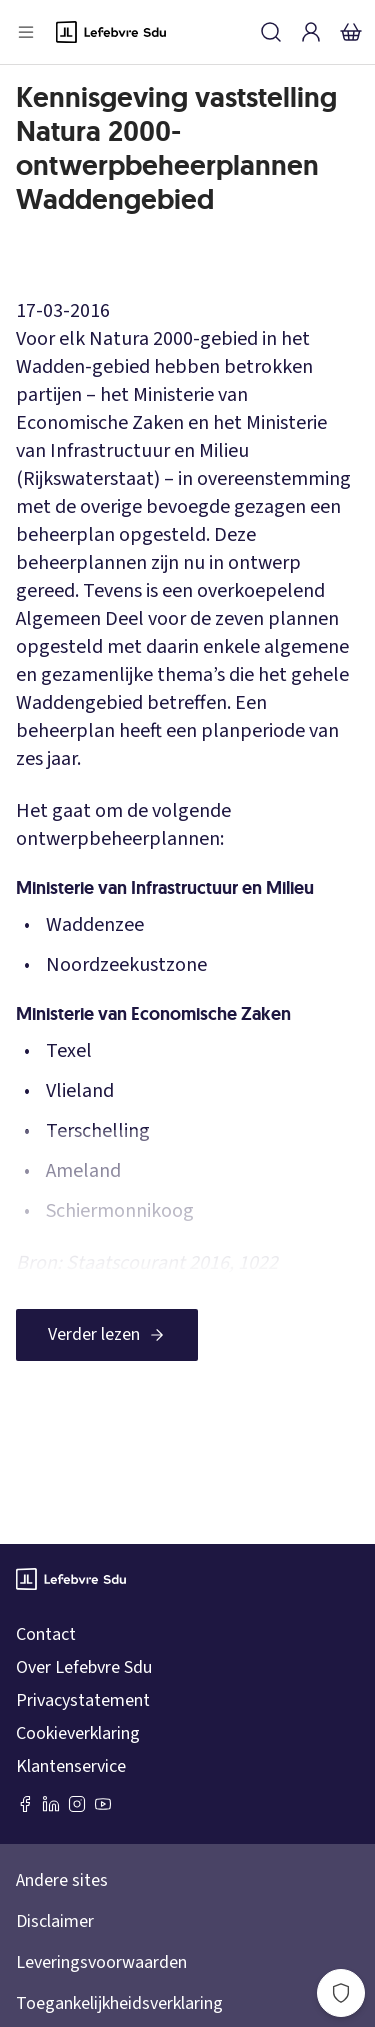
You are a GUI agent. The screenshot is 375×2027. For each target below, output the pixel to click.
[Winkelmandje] (351, 32)
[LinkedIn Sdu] (51, 1804)
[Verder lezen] (107, 1335)
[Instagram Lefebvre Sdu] (77, 1804)
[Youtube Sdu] (103, 1804)
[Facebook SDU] (25, 1804)
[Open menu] (26, 32)
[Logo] (111, 32)
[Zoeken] (271, 32)
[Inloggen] (311, 32)
